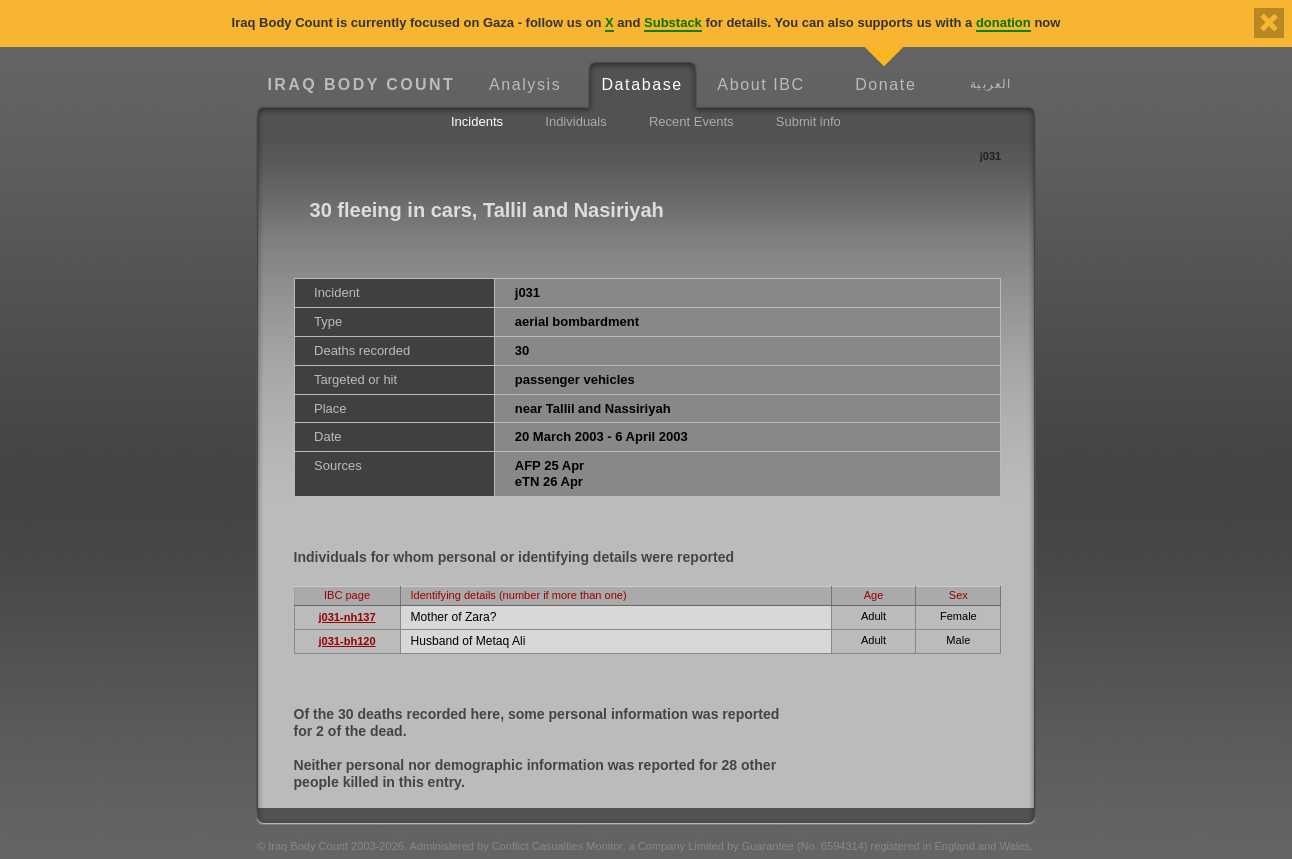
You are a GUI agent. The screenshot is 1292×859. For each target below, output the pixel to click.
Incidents (477, 121)
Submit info (808, 121)
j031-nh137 (346, 617)
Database (641, 84)
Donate (885, 84)
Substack (673, 22)
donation (1003, 22)
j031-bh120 (346, 641)
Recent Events (691, 121)
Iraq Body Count (361, 84)
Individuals (575, 121)
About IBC (760, 84)
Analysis (525, 84)
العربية (990, 83)
